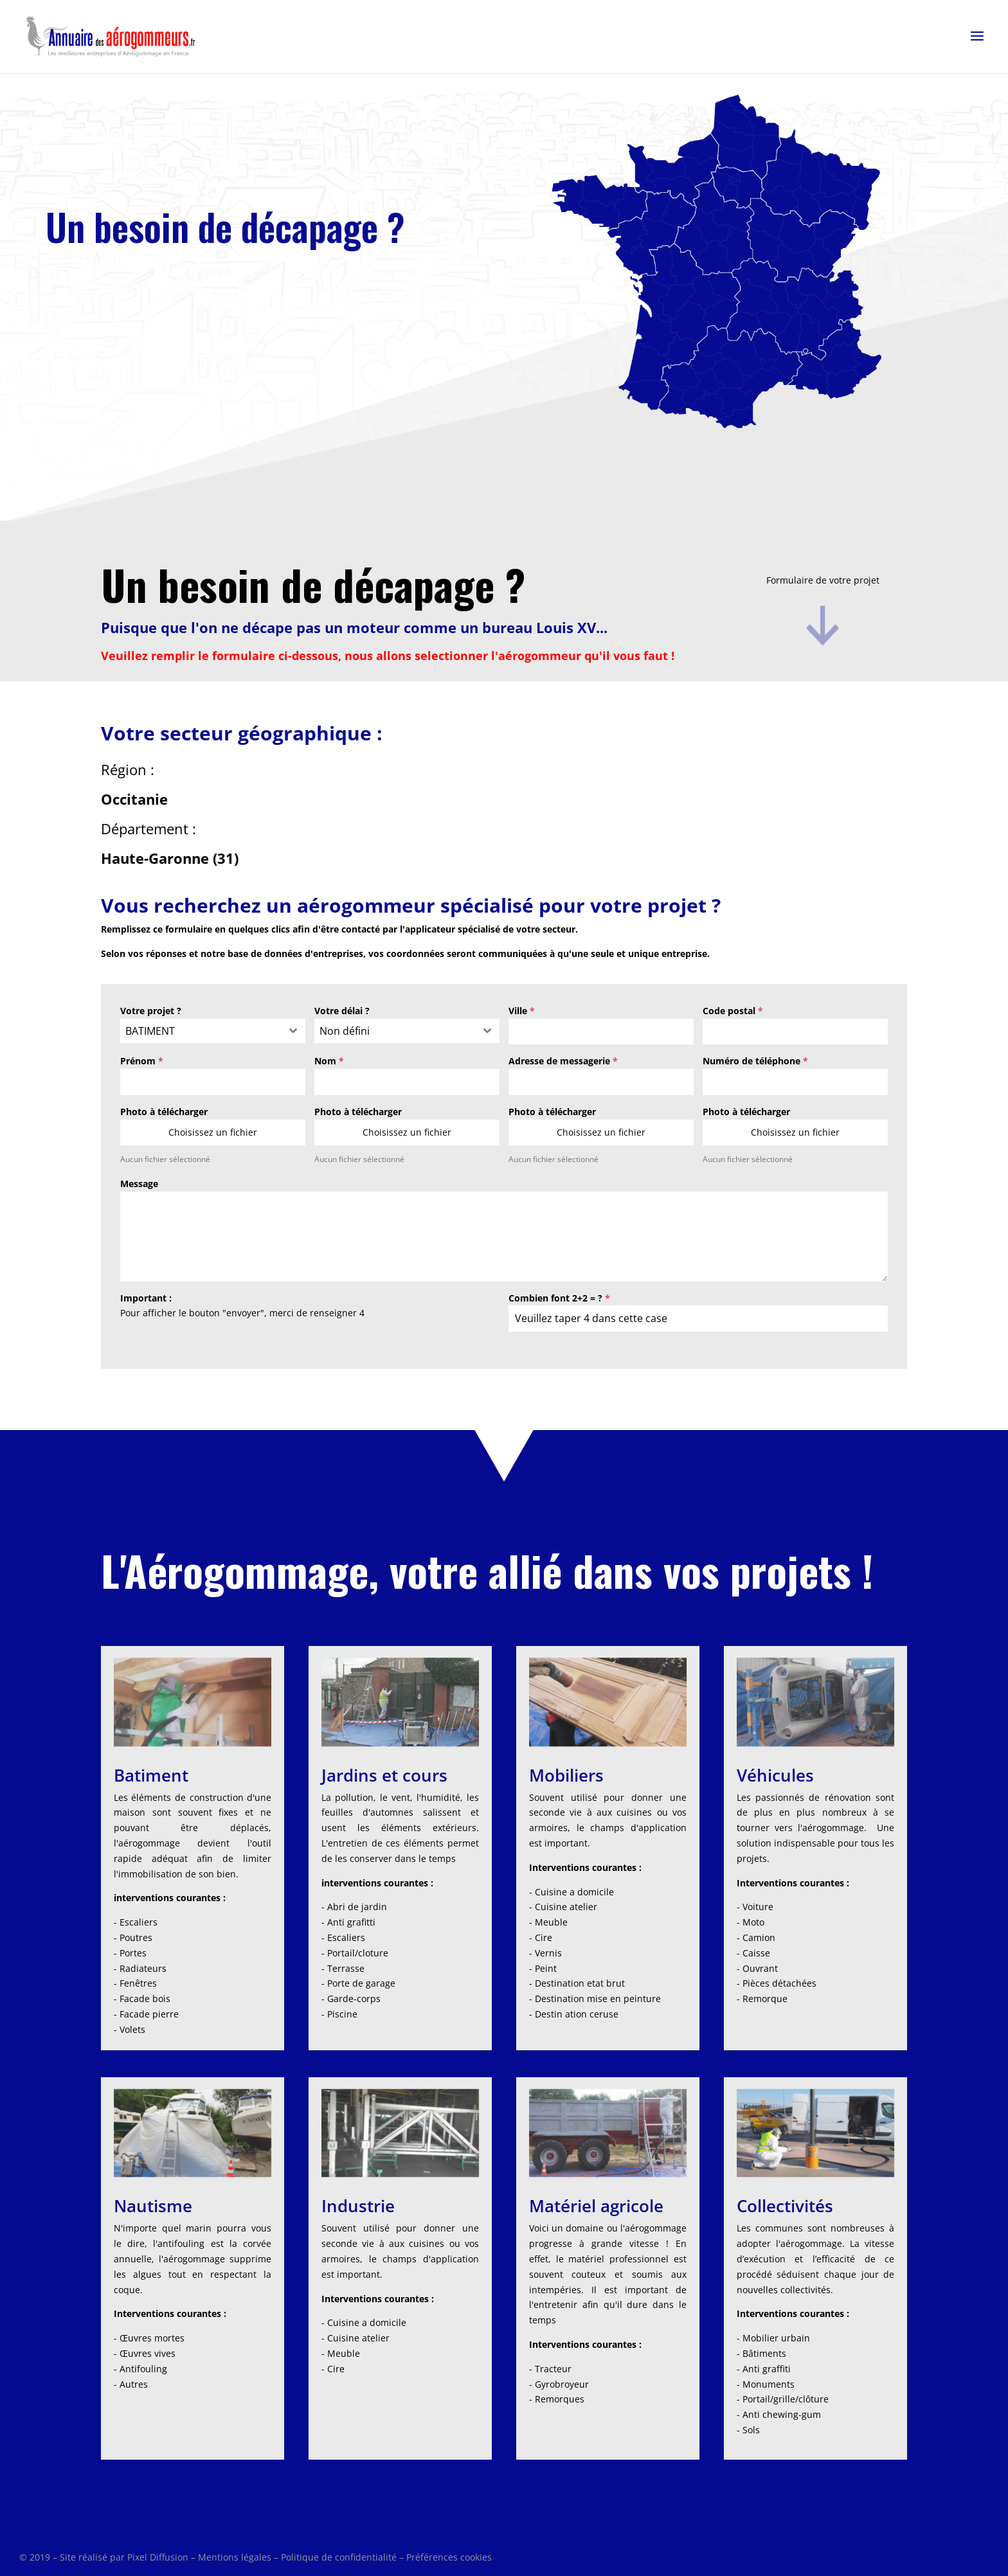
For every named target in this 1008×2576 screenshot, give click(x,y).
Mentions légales (234, 2557)
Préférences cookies (449, 2557)
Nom (329, 1061)
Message (139, 1183)
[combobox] (212, 1031)
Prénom (141, 1061)
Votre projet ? (150, 1011)
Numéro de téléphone (755, 1061)
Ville (522, 1011)
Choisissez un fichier (212, 1132)
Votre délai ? (342, 1011)
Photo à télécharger (164, 1111)
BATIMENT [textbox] (150, 1031)
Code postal (733, 1011)
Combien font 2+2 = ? (559, 1298)
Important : (146, 1298)
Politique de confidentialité (339, 2557)
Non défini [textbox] (345, 1031)
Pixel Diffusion (157, 2557)
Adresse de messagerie (563, 1061)
